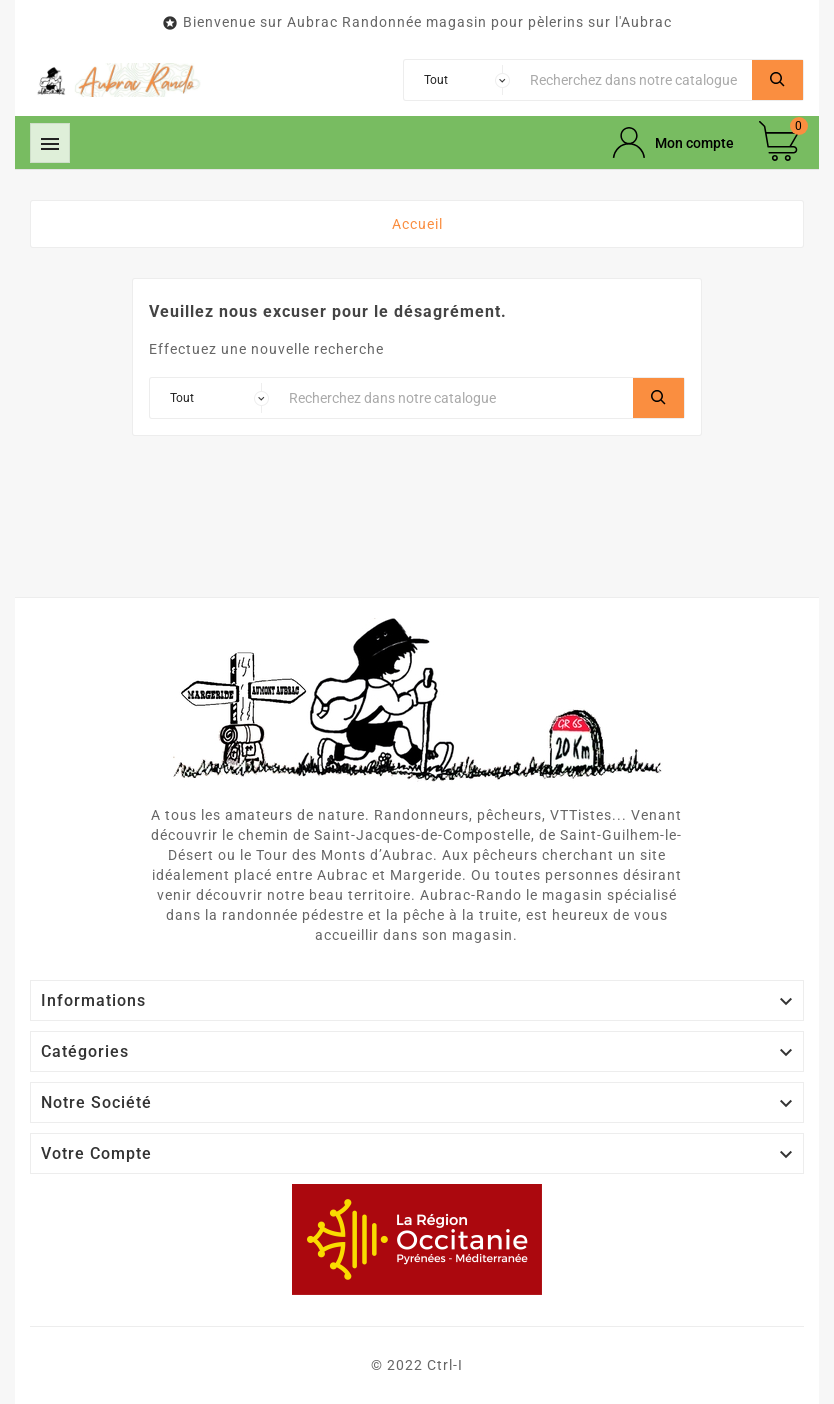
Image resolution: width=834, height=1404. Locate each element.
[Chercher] (636, 80)
